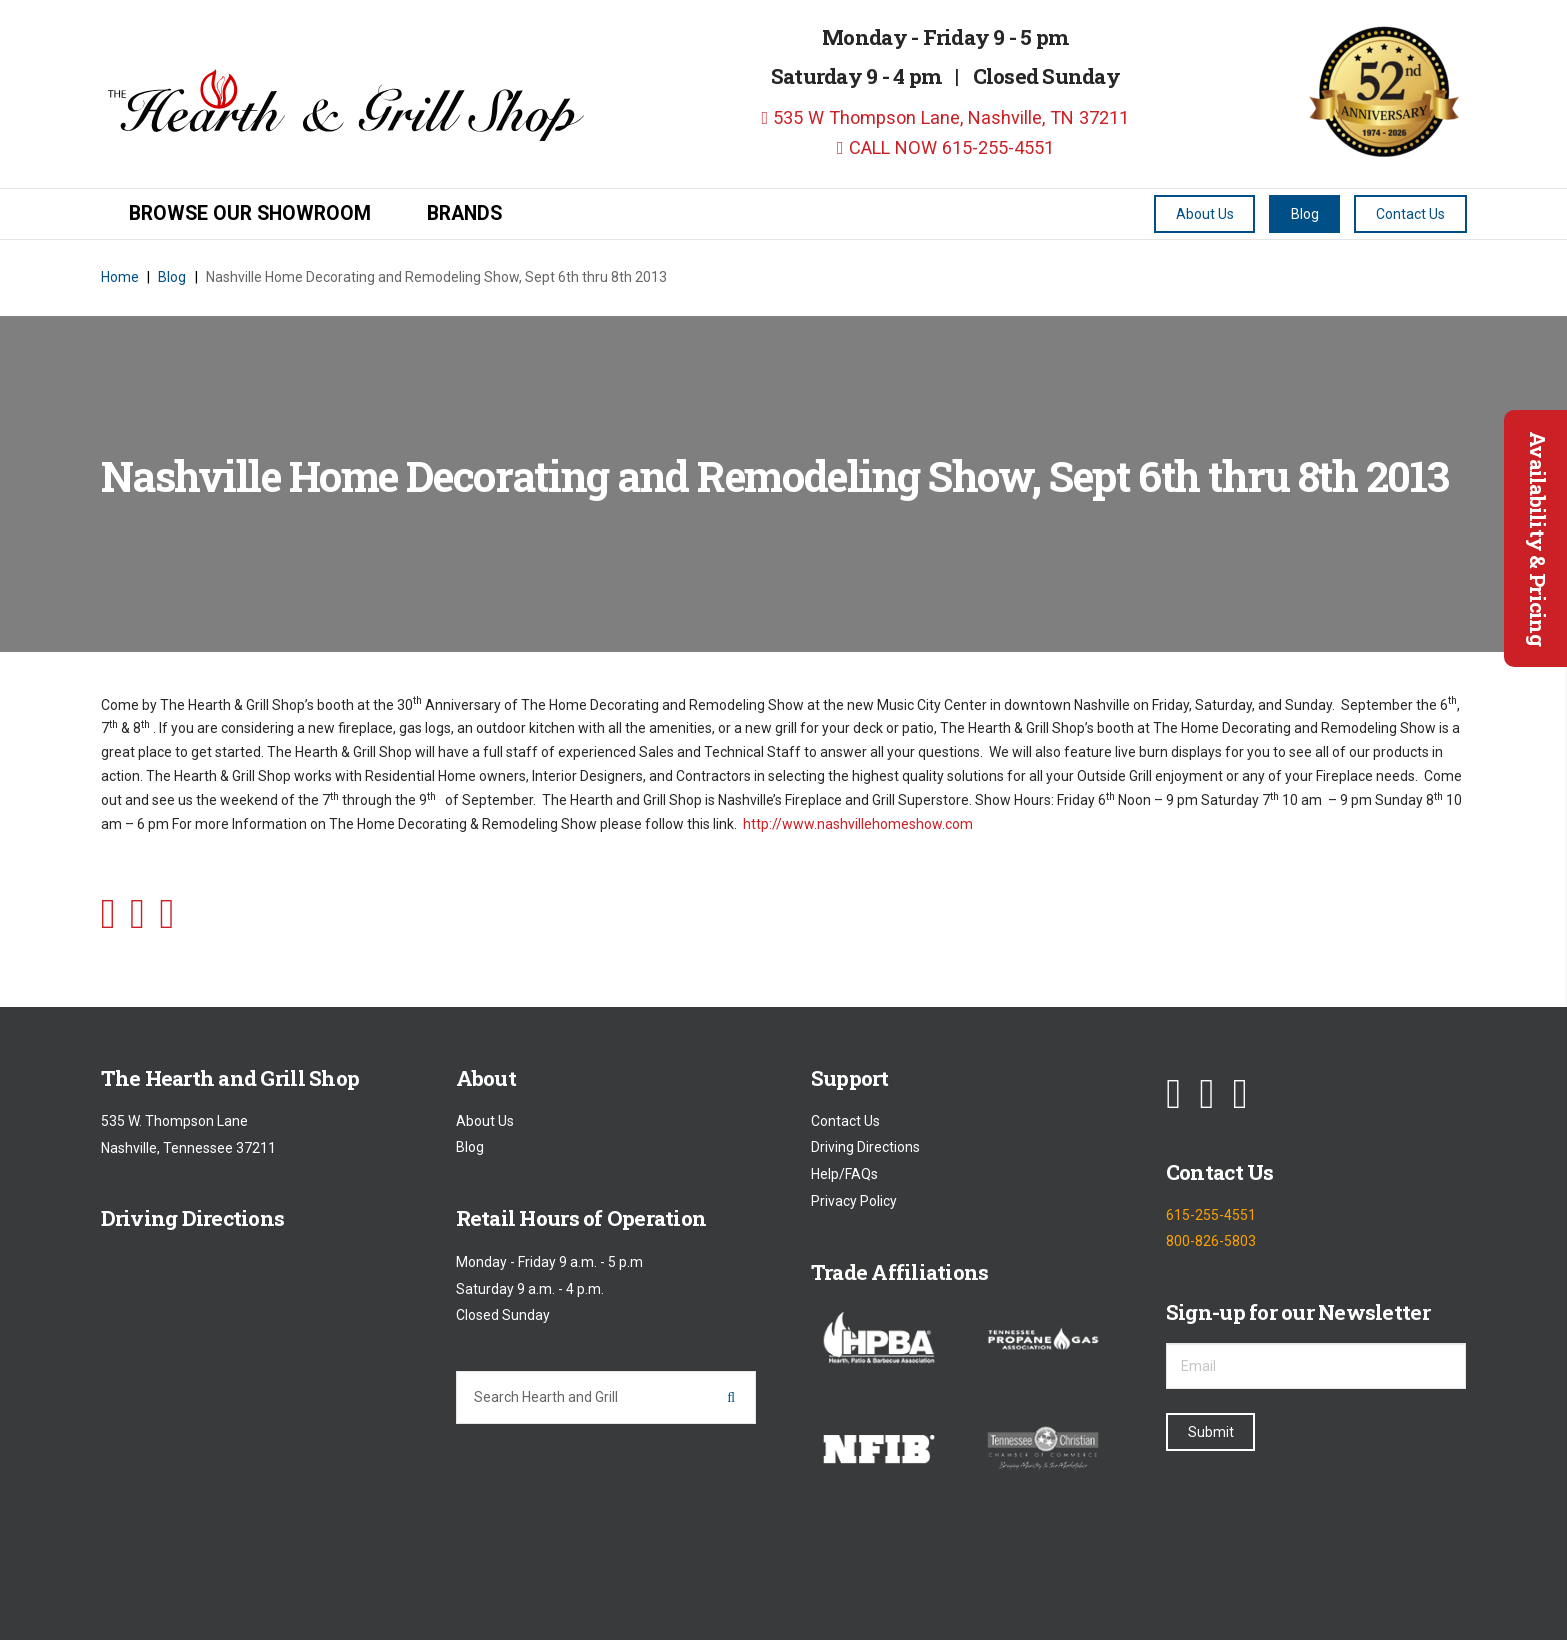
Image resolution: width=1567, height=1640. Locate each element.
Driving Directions (865, 1148)
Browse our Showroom (250, 213)
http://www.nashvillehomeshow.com (858, 824)
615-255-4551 (1211, 1215)
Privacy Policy (854, 1201)
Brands (464, 213)
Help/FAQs (844, 1174)
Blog (470, 1148)
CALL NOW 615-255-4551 (945, 147)
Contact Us (845, 1121)
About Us (485, 1121)
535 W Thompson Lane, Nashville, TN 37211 (946, 117)
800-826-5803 (1211, 1242)
